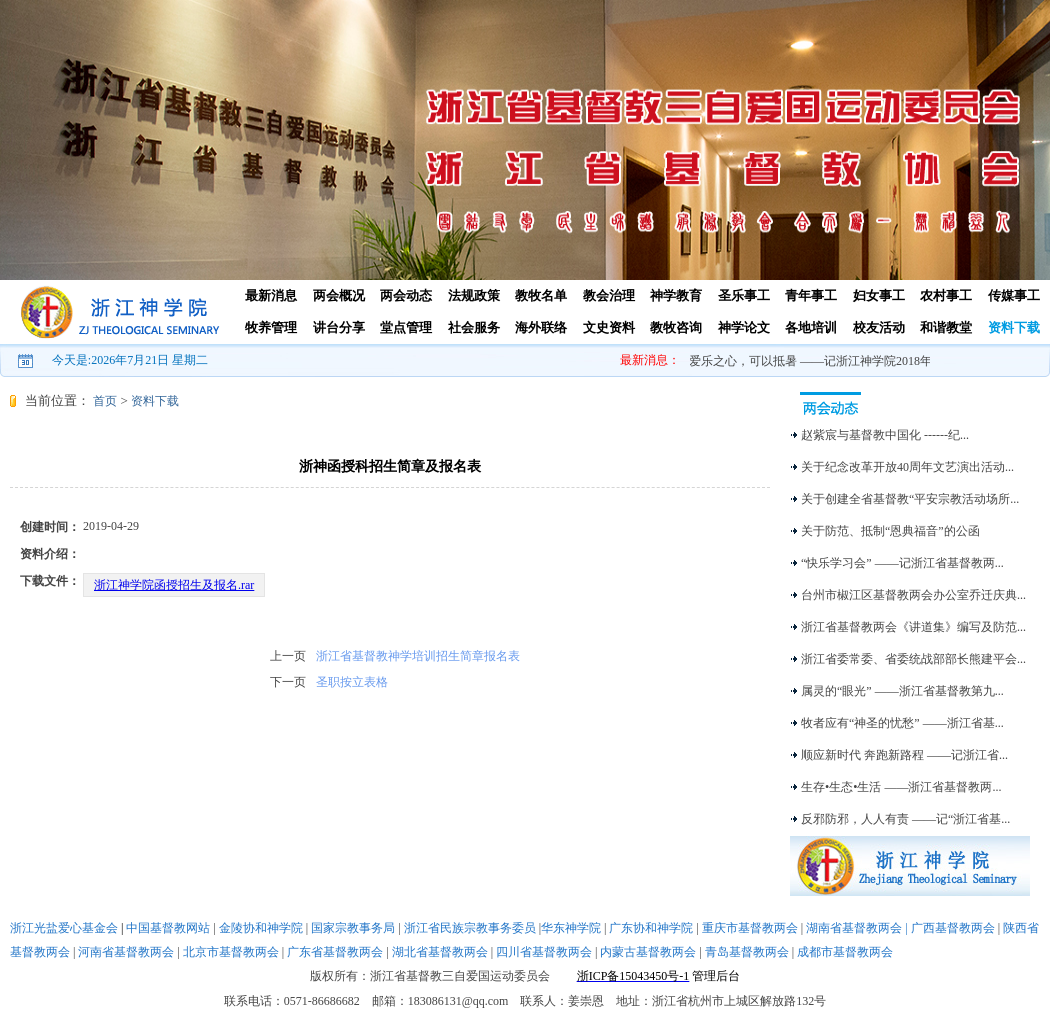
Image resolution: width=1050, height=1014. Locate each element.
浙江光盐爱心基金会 (64, 928)
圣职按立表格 (352, 682)
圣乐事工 (744, 295)
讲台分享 (339, 327)
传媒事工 (1014, 295)
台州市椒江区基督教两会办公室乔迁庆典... (913, 595)
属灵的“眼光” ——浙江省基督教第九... (902, 691)
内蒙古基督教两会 (648, 952)
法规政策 (474, 295)
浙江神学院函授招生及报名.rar (174, 585)
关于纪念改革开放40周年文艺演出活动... (907, 467)
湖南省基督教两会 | (858, 928)
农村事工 (946, 295)
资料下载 (1014, 327)
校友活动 (879, 327)
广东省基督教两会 (335, 952)
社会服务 (474, 327)
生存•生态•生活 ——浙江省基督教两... (901, 787)
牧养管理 (271, 327)
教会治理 (609, 295)
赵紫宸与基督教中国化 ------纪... (885, 435)
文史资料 (609, 327)
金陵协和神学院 (261, 928)
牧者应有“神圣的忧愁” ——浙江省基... (902, 723)
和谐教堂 (946, 327)
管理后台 (716, 976)
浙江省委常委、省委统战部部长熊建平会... (913, 659)
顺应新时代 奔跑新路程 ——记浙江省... (904, 755)
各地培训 (811, 327)
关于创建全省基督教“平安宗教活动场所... (910, 499)
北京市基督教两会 (231, 952)
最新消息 (271, 295)
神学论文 (744, 327)
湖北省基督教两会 (440, 952)
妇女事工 (879, 295)
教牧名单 (541, 295)
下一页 (288, 682)
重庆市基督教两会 (750, 928)
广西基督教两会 (953, 928)
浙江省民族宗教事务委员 (470, 928)
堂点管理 (406, 327)
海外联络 (541, 327)
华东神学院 (571, 928)
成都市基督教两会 (845, 952)
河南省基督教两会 (126, 952)
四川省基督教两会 (544, 952)
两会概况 (339, 295)
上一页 (288, 656)
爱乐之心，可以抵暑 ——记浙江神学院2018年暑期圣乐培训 (847, 361)
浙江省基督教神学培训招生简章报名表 (418, 656)
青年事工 (811, 295)
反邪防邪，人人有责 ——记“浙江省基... (905, 819)
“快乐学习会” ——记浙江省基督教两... (902, 563)
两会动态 (406, 295)
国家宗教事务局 (353, 928)
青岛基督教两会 (747, 952)
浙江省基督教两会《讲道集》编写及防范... (913, 627)
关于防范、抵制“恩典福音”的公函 (890, 531)
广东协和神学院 (651, 928)
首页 (105, 401)
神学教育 (676, 295)
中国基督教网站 (168, 928)
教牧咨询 (676, 327)
